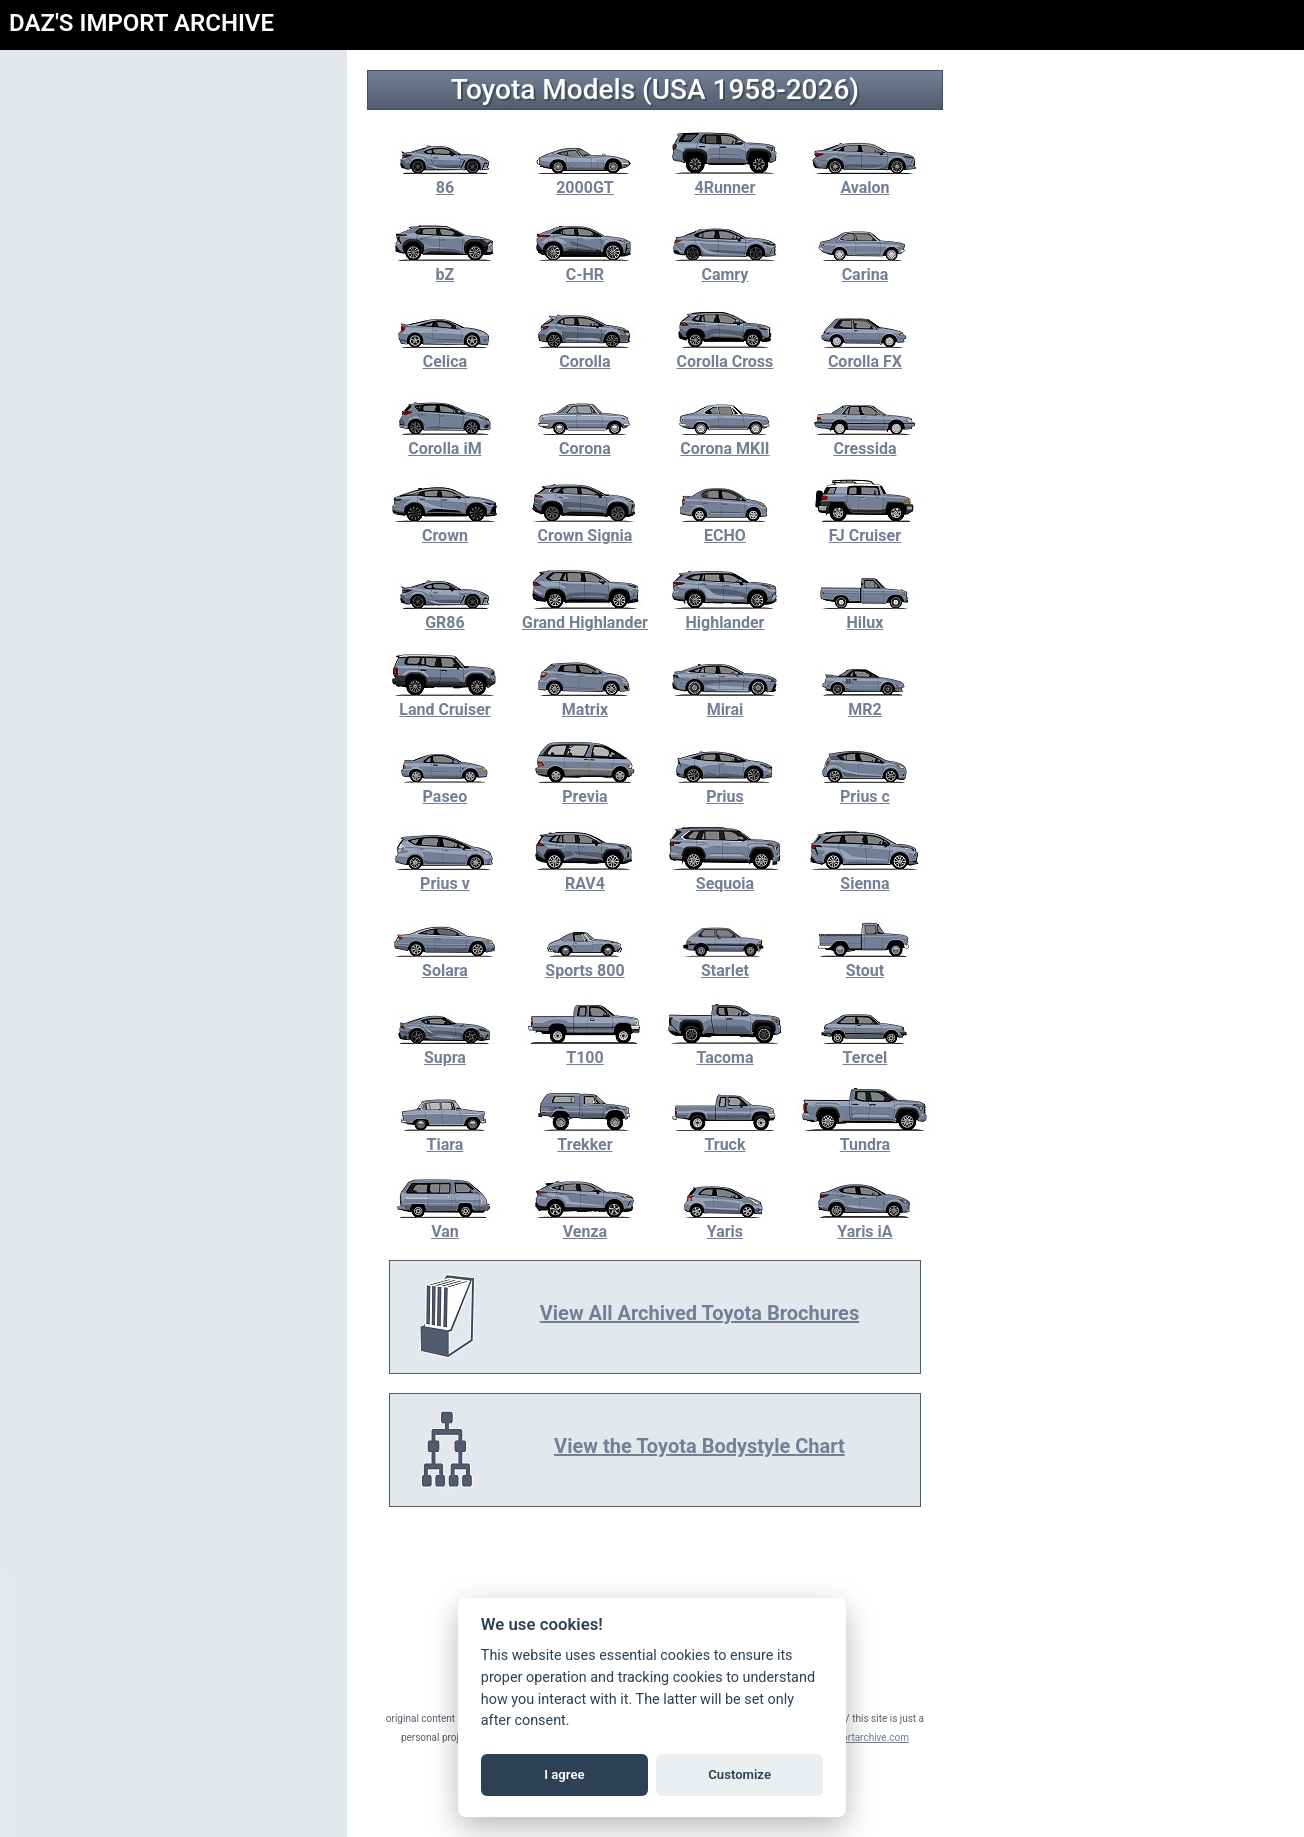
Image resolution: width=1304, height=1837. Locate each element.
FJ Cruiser (868, 526)
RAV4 (588, 874)
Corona (588, 439)
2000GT (588, 178)
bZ (448, 265)
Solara (448, 961)
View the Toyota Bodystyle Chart (702, 1446)
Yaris (728, 1222)
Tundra (868, 1135)
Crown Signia (588, 526)
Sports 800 (588, 961)
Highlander (728, 613)
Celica (448, 352)
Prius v (448, 874)
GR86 (448, 613)
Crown (448, 526)
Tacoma (728, 1048)
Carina (868, 265)
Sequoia (728, 874)
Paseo (448, 787)
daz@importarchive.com (857, 1737)
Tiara (448, 1135)
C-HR (588, 265)
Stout (868, 961)
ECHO (728, 526)
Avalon (868, 178)
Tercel (868, 1048)
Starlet (728, 961)
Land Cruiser (448, 700)
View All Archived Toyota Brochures (702, 1313)
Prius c (868, 787)
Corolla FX (868, 352)
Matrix (588, 700)
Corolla (588, 352)
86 (448, 178)
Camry (728, 265)
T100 (588, 1048)
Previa (588, 787)
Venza (588, 1222)
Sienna (868, 874)
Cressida (868, 439)
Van (448, 1222)
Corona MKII (728, 439)
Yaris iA (868, 1222)
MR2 (868, 700)
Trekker (588, 1135)
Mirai (728, 700)
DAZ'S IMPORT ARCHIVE (141, 23)
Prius (728, 787)
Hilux (868, 613)
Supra (448, 1048)
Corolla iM (448, 439)
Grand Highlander (588, 613)
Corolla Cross (728, 352)
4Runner (728, 178)
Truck (728, 1135)
